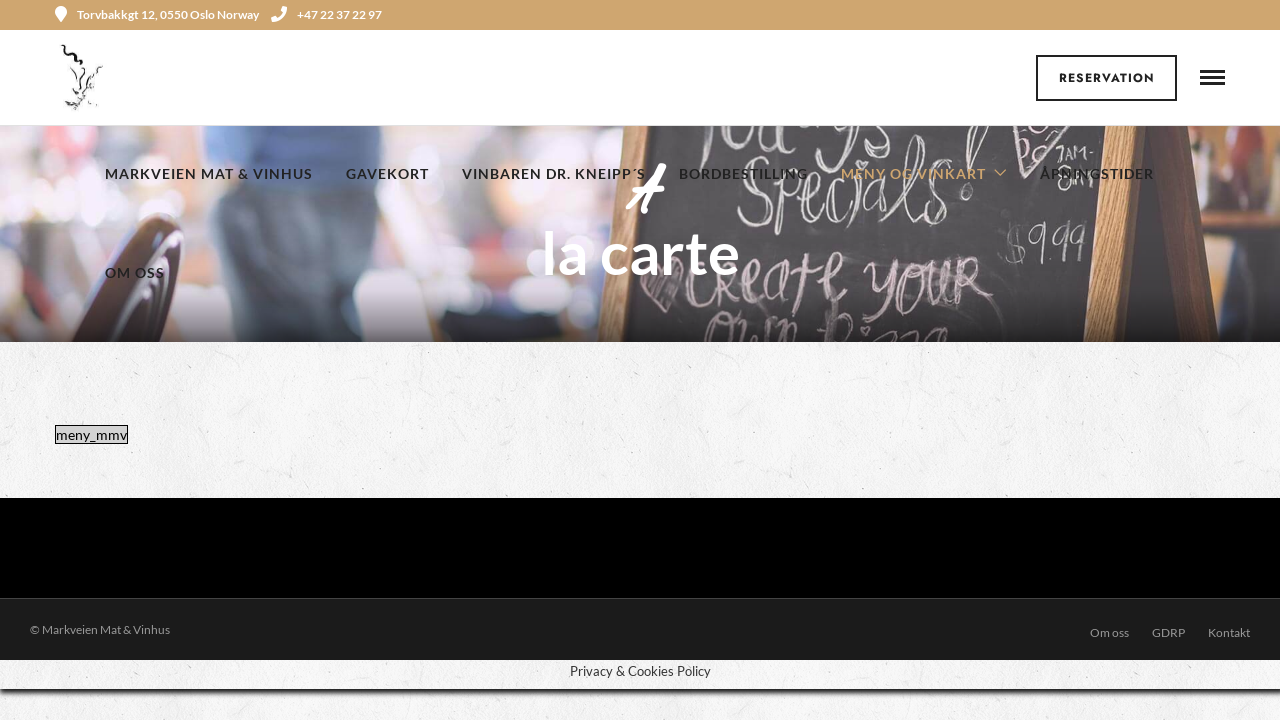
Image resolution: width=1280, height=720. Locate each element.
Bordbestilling (743, 173)
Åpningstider (1097, 173)
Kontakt (1229, 632)
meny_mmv (91, 434)
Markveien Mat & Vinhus (209, 173)
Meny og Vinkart (913, 173)
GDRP (1168, 632)
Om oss (135, 272)
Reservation (1107, 78)
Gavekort (387, 173)
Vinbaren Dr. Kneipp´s (554, 173)
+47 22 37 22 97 (326, 14)
